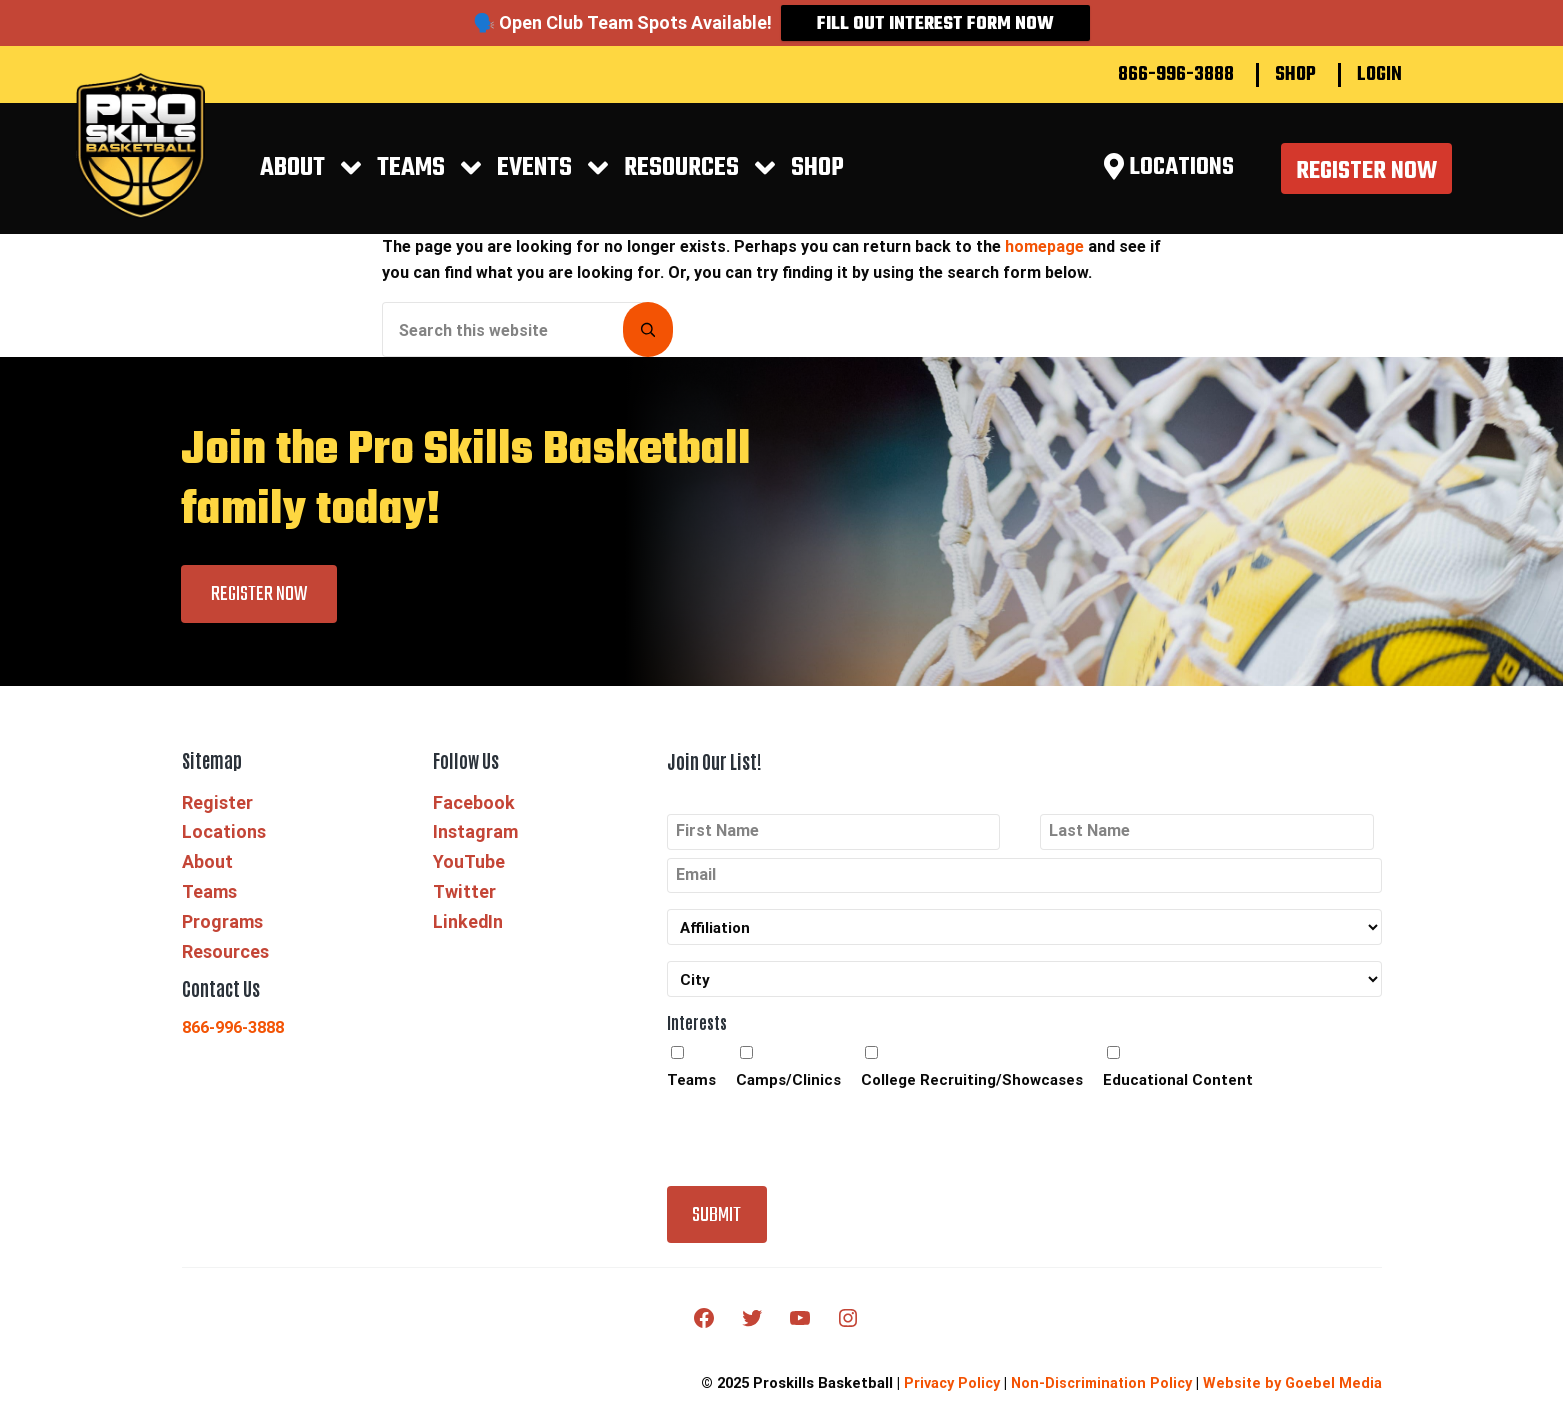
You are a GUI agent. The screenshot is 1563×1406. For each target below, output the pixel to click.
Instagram (475, 846)
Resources (226, 965)
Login (1379, 75)
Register (217, 816)
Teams (420, 175)
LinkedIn (468, 935)
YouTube (469, 875)
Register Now (1365, 178)
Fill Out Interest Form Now (935, 24)
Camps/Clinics (788, 1096)
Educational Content (1178, 1096)
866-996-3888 (1176, 75)
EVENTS (540, 175)
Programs (223, 935)
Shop (1295, 75)
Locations (224, 846)
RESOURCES (683, 175)
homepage (1044, 260)
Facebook (473, 816)
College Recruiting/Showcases (972, 1096)
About (304, 175)
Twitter (464, 905)
